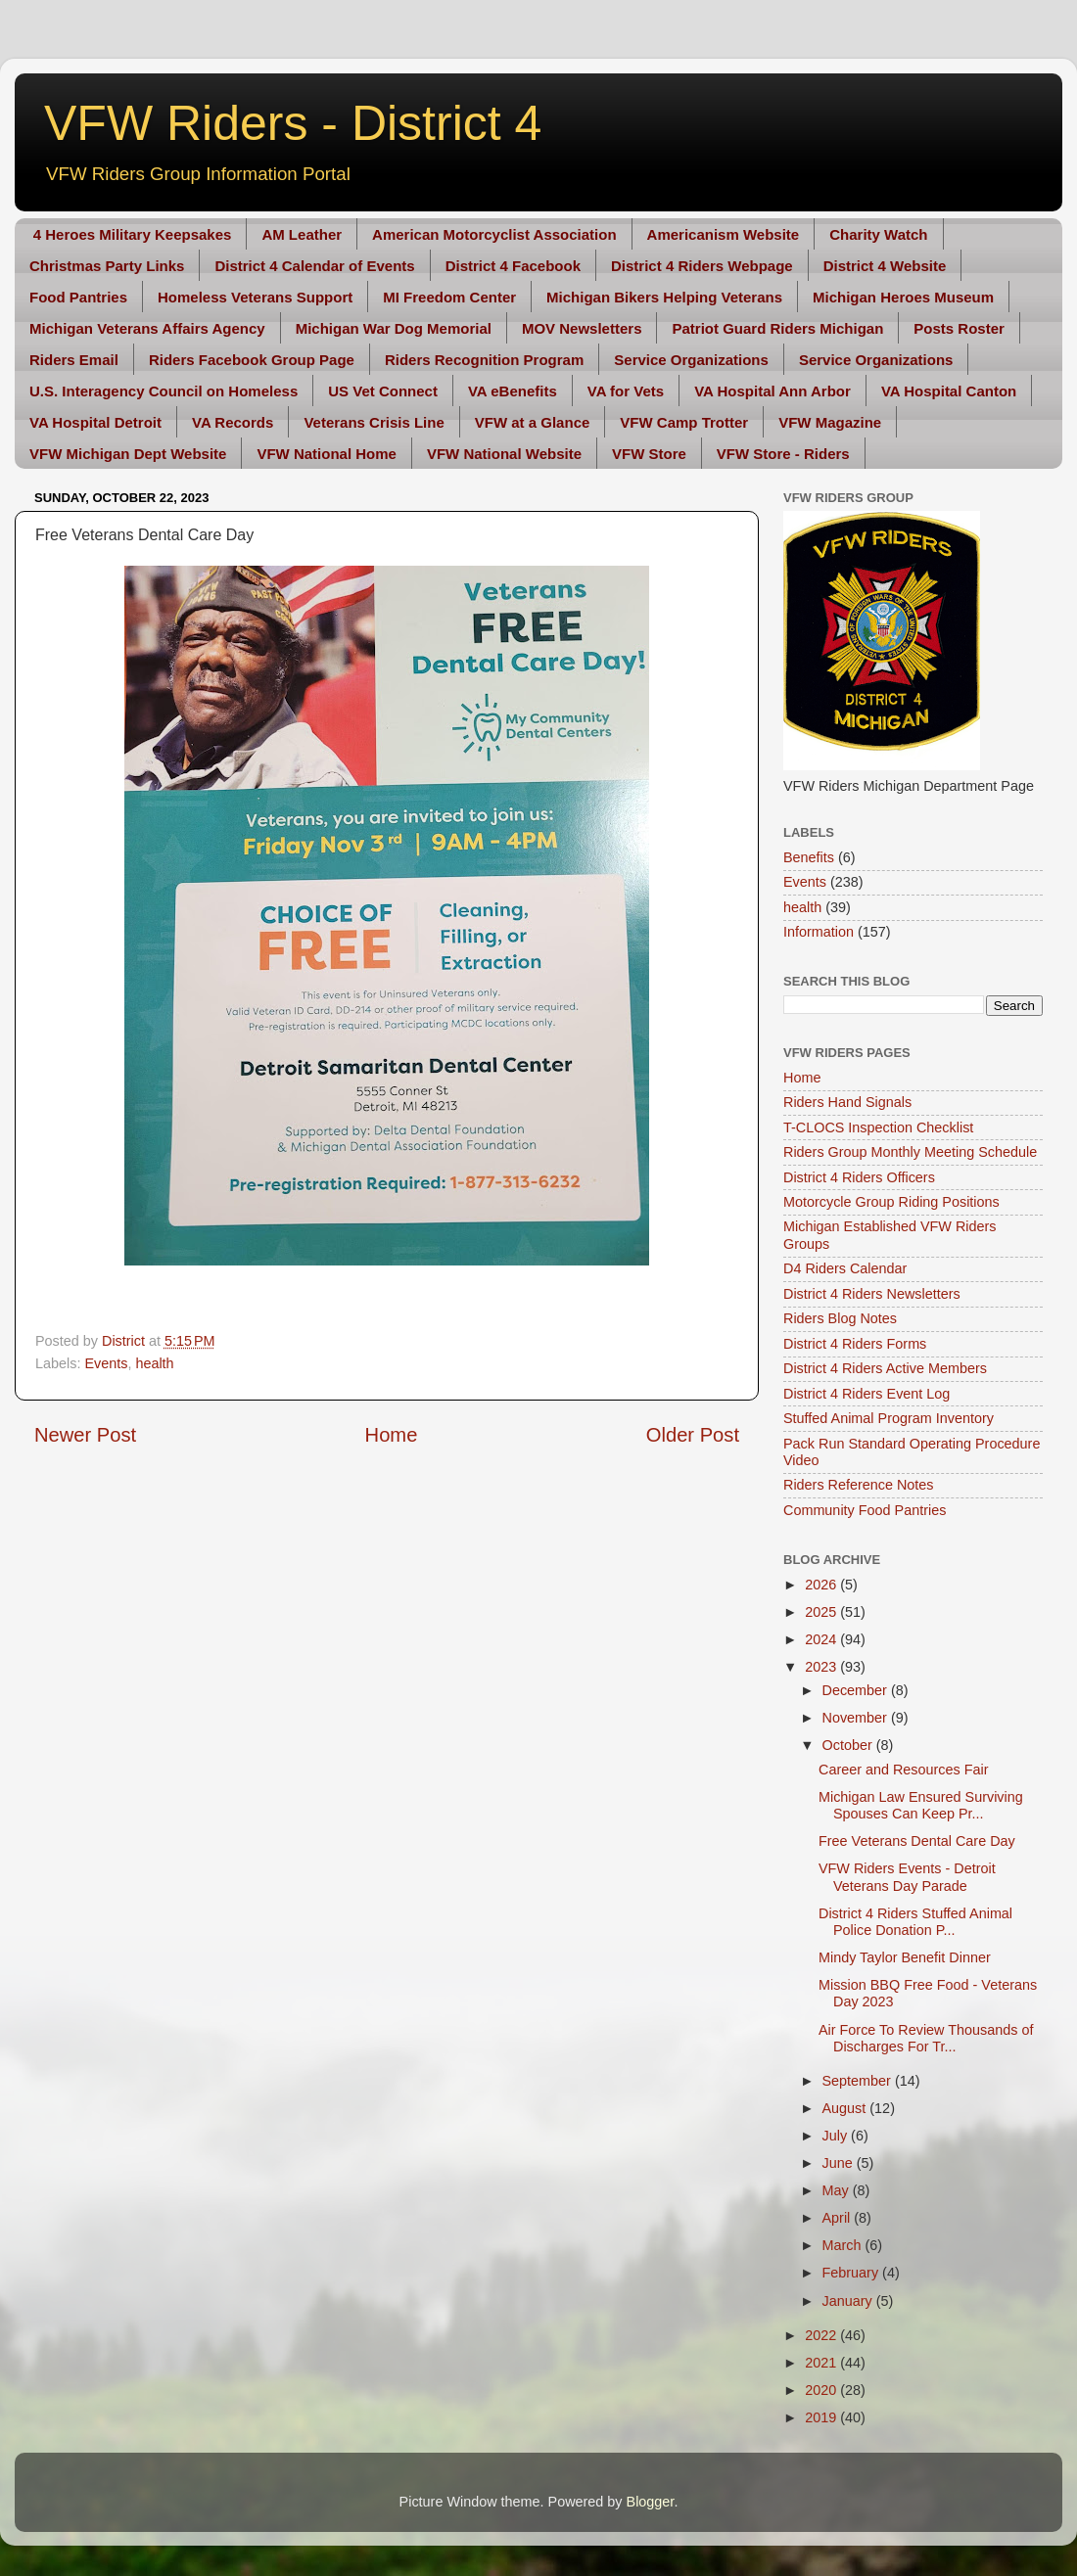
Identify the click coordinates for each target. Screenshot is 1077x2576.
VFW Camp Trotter (684, 422)
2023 (822, 1667)
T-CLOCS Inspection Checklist (878, 1127)
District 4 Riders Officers (859, 1177)
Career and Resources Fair (904, 1769)
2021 (822, 2362)
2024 (822, 1639)
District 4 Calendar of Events (314, 265)
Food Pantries (78, 297)
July (837, 2135)
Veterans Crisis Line (374, 422)
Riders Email (73, 359)
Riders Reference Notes (858, 1485)
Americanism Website (723, 234)
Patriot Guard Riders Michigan (777, 328)
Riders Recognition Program (484, 359)
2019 (822, 2417)
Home (391, 1435)
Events (105, 1363)
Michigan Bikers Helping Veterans (664, 297)
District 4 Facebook (513, 265)
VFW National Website (504, 453)
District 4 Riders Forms (854, 1344)
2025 (822, 1612)
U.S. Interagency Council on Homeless (163, 391)
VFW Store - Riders (783, 453)
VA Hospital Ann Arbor (772, 391)
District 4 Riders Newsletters (871, 1294)
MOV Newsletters (582, 328)
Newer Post (85, 1435)
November (856, 1717)
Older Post (692, 1435)
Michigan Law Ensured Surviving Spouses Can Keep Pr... (921, 1805)
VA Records (232, 422)
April (838, 2218)
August (846, 2108)
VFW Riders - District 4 (292, 123)
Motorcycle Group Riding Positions (891, 1202)
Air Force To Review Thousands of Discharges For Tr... (926, 2038)
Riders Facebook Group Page (251, 359)
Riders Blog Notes (840, 1318)
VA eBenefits (512, 391)
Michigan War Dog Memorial (394, 328)
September (858, 2081)
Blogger (651, 2501)
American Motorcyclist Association (494, 234)
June (839, 2163)
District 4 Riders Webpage (702, 265)
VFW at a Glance (532, 422)
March (844, 2245)
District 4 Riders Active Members (885, 1368)
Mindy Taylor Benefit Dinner (905, 1957)
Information (818, 932)
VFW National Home (327, 453)
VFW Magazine (829, 422)
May (837, 2190)
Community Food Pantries (864, 1510)
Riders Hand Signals (847, 1102)
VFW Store (649, 453)
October (849, 1745)
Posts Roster (959, 328)
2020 (822, 2390)
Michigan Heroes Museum (903, 297)
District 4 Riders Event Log (866, 1394)
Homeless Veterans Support (255, 297)
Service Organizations (691, 359)
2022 (822, 2335)
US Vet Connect (383, 391)
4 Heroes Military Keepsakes (132, 234)
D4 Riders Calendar (845, 1268)
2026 (822, 1584)
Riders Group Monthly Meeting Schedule (910, 1152)
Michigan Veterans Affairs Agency (147, 328)
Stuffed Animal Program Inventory (888, 1418)
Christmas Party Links (106, 265)
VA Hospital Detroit (95, 422)
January (849, 2301)
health (154, 1363)
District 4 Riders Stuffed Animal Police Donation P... (915, 1922)
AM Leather (301, 234)
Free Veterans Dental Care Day (917, 1841)
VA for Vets (625, 391)
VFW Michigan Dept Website (127, 453)
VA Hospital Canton (948, 391)
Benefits (808, 857)
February (852, 2272)
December (856, 1690)
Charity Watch (878, 234)
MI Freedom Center (449, 297)
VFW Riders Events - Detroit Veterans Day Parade (907, 1877)
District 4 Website (885, 265)
